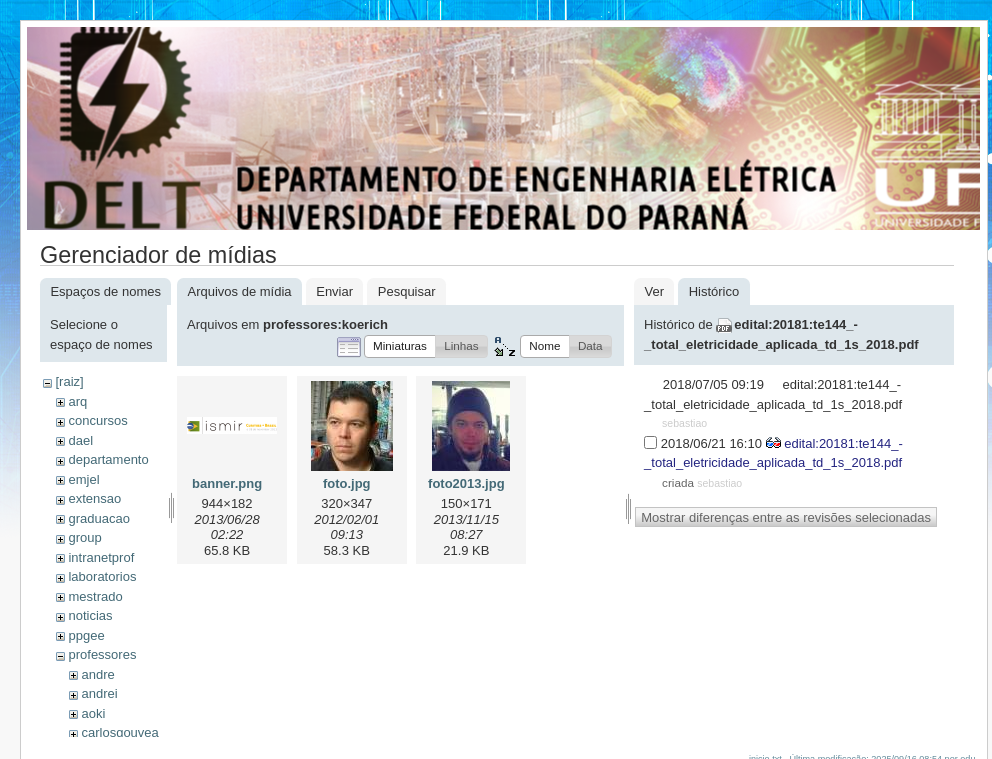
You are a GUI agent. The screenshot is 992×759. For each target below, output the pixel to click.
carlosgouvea (119, 732)
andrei (99, 693)
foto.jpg (347, 483)
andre (97, 674)
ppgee (86, 635)
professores (102, 654)
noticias (90, 615)
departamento (108, 459)
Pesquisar (407, 291)
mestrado (95, 596)
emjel (83, 479)
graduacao (98, 518)
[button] (400, 346)
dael (80, 440)
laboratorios (102, 576)
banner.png (227, 483)
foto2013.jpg (466, 483)
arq (77, 401)
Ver (654, 291)
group (84, 537)
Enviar (334, 291)
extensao (94, 498)
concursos (97, 420)
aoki (93, 713)
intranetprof (101, 557)
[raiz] (69, 381)
